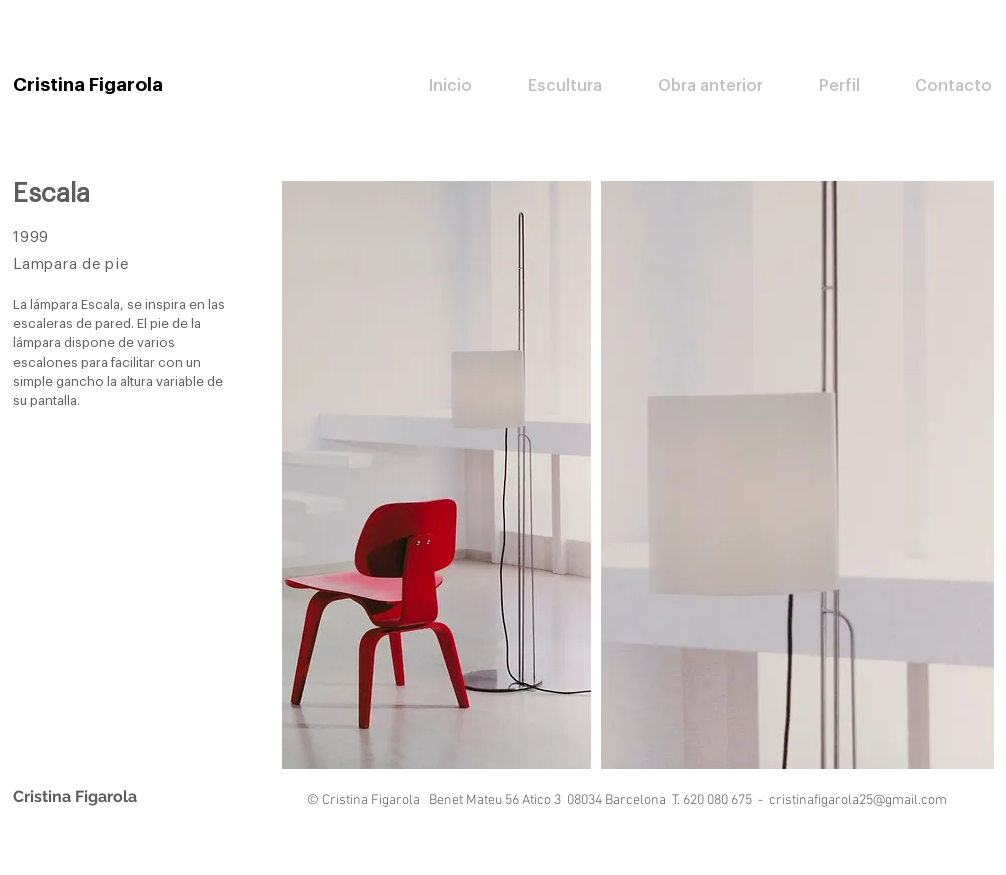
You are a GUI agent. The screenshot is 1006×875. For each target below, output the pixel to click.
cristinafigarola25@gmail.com (858, 800)
